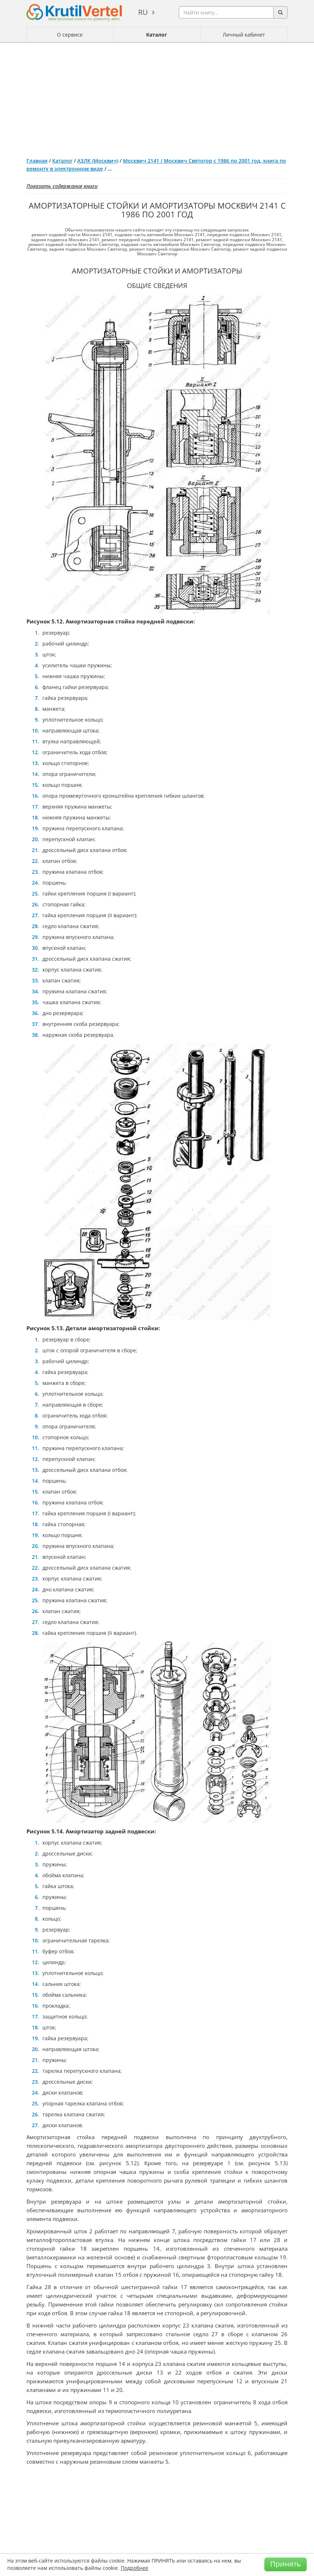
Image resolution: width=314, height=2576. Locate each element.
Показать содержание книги (62, 186)
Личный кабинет (244, 34)
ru (143, 12)
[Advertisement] (157, 97)
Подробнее (134, 2567)
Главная (36, 160)
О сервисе (70, 34)
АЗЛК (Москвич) (97, 160)
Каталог (156, 34)
